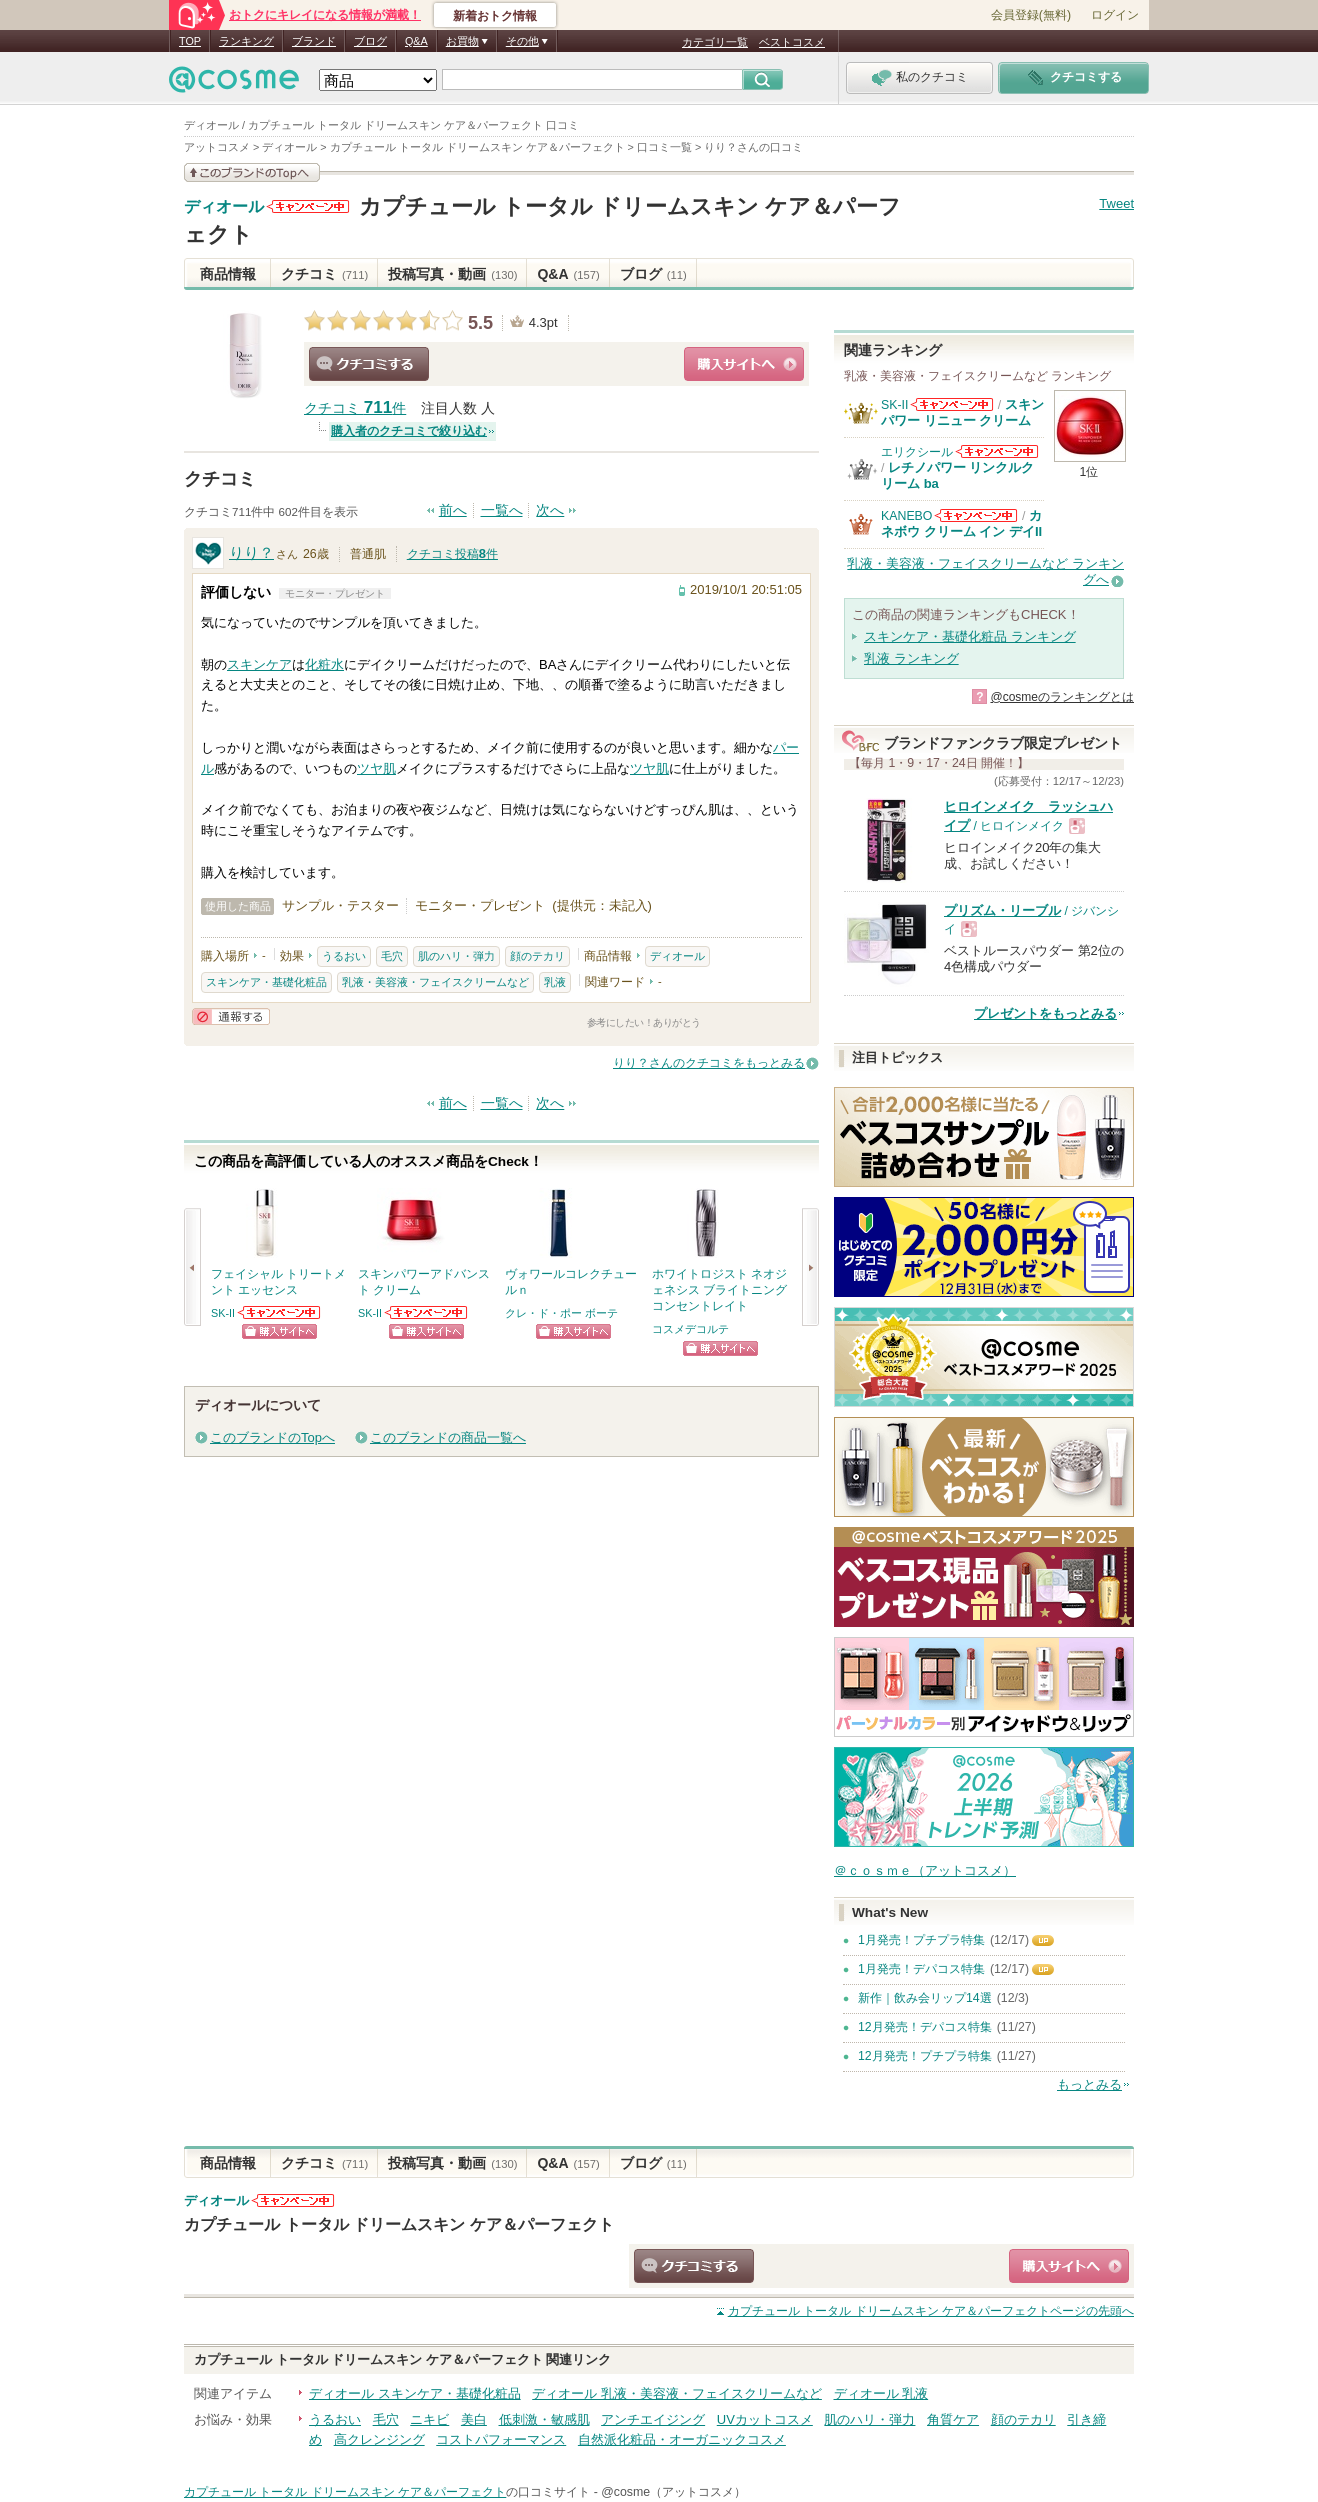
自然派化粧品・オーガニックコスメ (682, 2439)
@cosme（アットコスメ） (673, 2492)
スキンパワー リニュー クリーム (962, 412)
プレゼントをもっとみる (1045, 1013)
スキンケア (259, 664)
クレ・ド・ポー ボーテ (561, 1313)
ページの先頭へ (931, 2311)
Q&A (416, 41)
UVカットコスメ (765, 2419)
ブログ (370, 41)
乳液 (555, 982)
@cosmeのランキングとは (1062, 697)
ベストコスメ (792, 42)
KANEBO (906, 516)
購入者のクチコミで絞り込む (409, 431)
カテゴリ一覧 (715, 42)
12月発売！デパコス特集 (925, 2027)
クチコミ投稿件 (452, 554)
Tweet (1116, 203)
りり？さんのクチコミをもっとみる (709, 1063)
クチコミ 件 (355, 408)
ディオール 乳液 (881, 2393)
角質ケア (953, 2419)
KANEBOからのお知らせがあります (976, 515)
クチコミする (369, 364)
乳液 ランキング (911, 658)
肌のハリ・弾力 (456, 956)
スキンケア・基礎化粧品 (266, 982)
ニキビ (429, 2419)
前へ (453, 510)
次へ (550, 510)
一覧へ (502, 510)
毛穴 (392, 956)
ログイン (1115, 15)
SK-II (223, 1313)
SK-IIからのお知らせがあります (280, 1312)
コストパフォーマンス (501, 2439)
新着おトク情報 (495, 16)
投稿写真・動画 (452, 274)
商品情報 (228, 274)
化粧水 (324, 664)
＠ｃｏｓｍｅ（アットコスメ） (925, 1870)
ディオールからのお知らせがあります (308, 206)
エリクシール (917, 452)
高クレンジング (379, 2439)
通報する (231, 1016)
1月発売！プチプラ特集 (921, 1940)
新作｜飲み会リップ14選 (925, 1998)
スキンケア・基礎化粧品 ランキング (970, 636)
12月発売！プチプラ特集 (925, 2056)
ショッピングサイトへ (744, 364)
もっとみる (1089, 2084)
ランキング (246, 41)
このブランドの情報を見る (252, 172)
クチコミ (324, 274)
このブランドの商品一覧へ (448, 1437)
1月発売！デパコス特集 (921, 1969)
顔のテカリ (537, 956)
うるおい (344, 956)
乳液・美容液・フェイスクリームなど (435, 982)
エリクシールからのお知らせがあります (997, 451)
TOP (190, 41)
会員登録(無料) (1031, 15)
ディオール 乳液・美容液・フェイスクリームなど (677, 2393)
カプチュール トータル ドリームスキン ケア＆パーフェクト (399, 2224)
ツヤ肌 (376, 768)
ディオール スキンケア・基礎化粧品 (415, 2393)
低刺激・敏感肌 (544, 2419)
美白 (474, 2419)
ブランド (314, 41)
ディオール (224, 207)
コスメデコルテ (690, 1329)
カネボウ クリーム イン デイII (961, 523)
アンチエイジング (653, 2419)
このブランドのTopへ (272, 1437)
